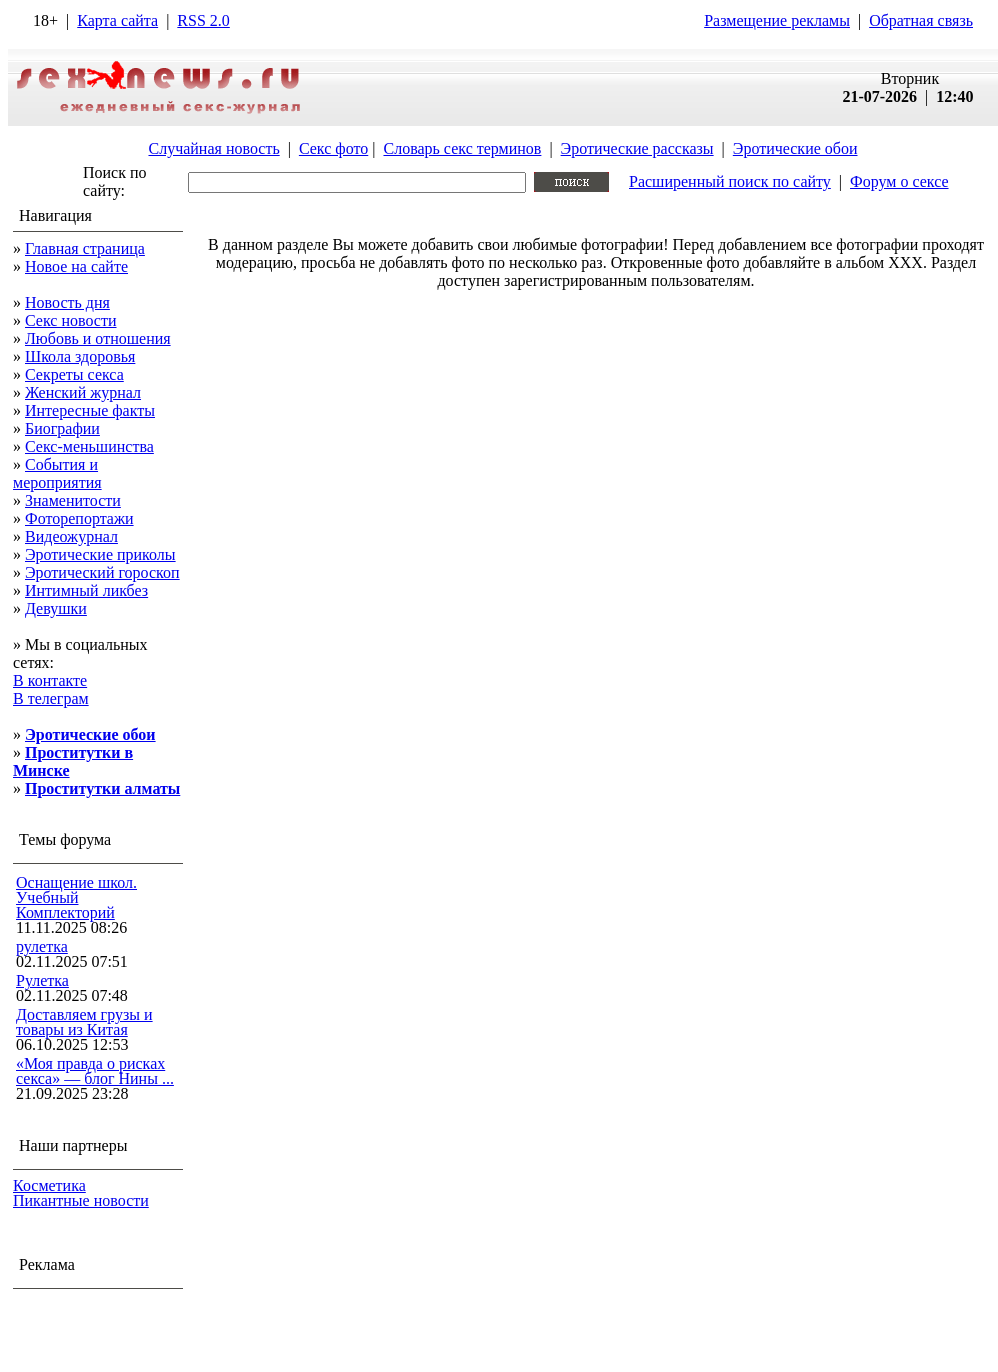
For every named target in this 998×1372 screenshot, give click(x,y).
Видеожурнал (71, 536)
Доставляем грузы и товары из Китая (84, 1022)
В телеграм (51, 698)
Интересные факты (90, 410)
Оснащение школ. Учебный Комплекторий (76, 897)
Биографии (62, 428)
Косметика (49, 1185)
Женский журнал (83, 392)
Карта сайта (117, 20)
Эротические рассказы (637, 148)
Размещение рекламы (777, 20)
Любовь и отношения (98, 338)
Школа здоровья (80, 356)
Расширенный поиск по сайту (730, 181)
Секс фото (333, 148)
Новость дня (67, 302)
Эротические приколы (100, 554)
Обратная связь (921, 20)
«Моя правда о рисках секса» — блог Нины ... (95, 1071)
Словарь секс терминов (462, 148)
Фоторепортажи (79, 518)
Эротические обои (795, 148)
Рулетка (42, 980)
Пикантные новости (81, 1200)
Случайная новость (213, 148)
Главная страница (85, 248)
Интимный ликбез (86, 590)
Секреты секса (74, 374)
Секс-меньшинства (89, 446)
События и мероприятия (57, 473)
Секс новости (71, 320)
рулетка (42, 946)
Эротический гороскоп (102, 572)
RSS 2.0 (203, 20)
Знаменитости (73, 500)
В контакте (50, 680)
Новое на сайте (76, 266)
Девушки (56, 608)
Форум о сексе (899, 181)
